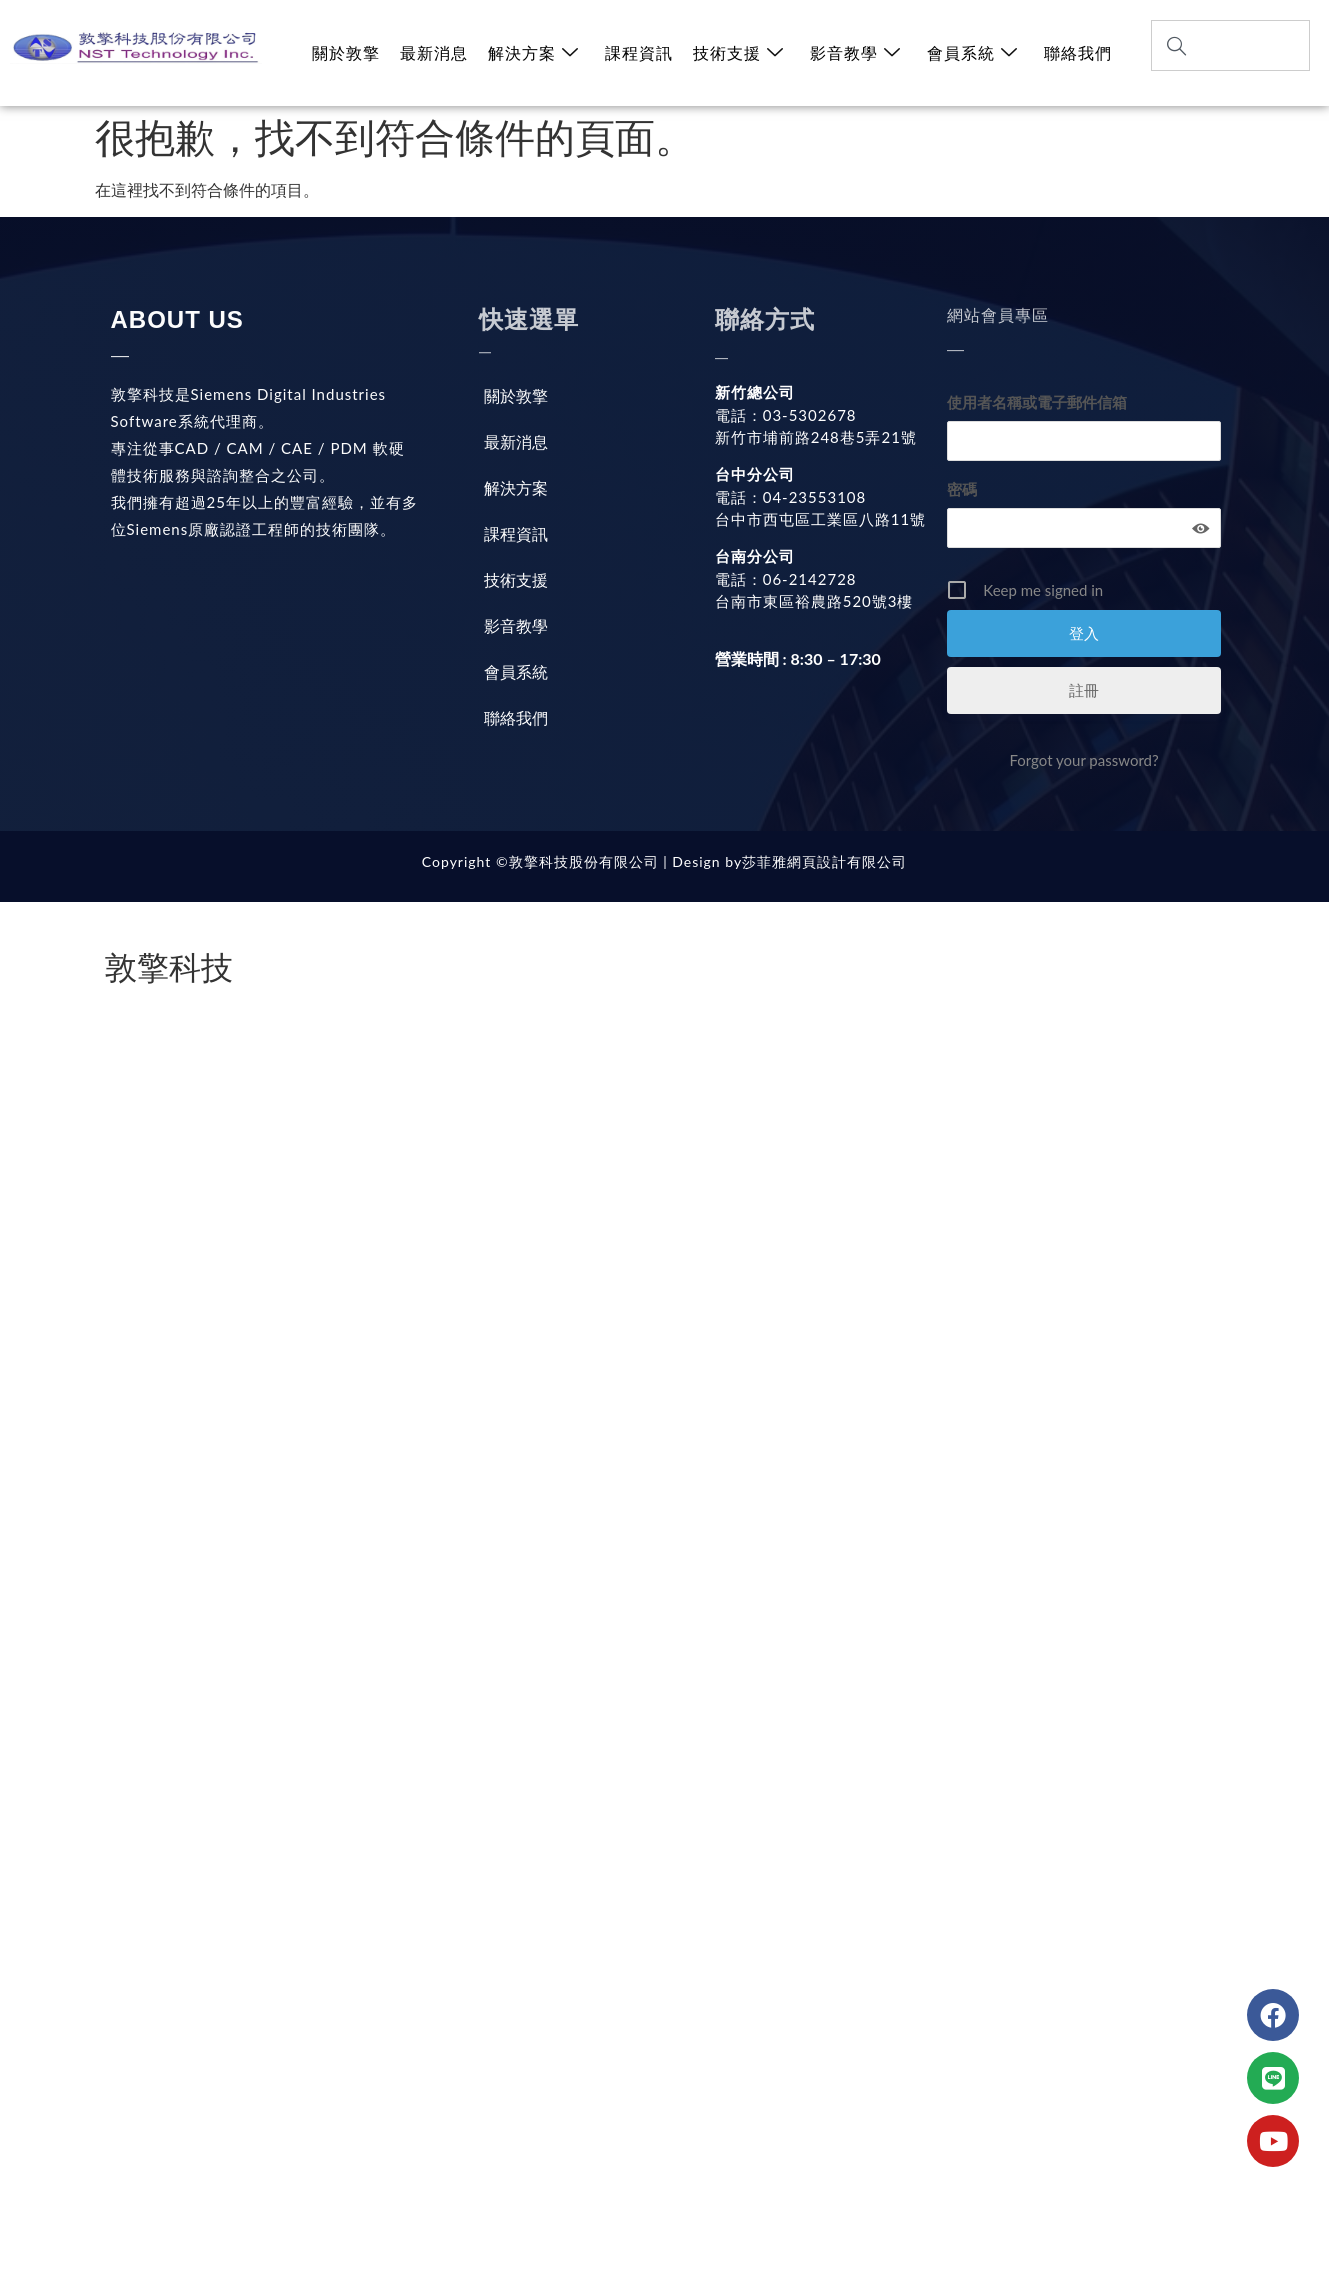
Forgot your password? (1083, 760)
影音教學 (855, 53)
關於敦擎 (346, 52)
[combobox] (1230, 45)
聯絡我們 (1078, 52)
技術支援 (738, 53)
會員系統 (972, 53)
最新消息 (434, 52)
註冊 (1084, 690)
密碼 (962, 489)
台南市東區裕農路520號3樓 (814, 601)
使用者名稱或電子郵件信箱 (1037, 402)
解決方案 (533, 53)
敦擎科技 (169, 968)
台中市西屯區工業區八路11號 (820, 519)
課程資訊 (639, 52)
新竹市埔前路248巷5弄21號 (816, 437)
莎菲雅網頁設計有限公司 (824, 861)
